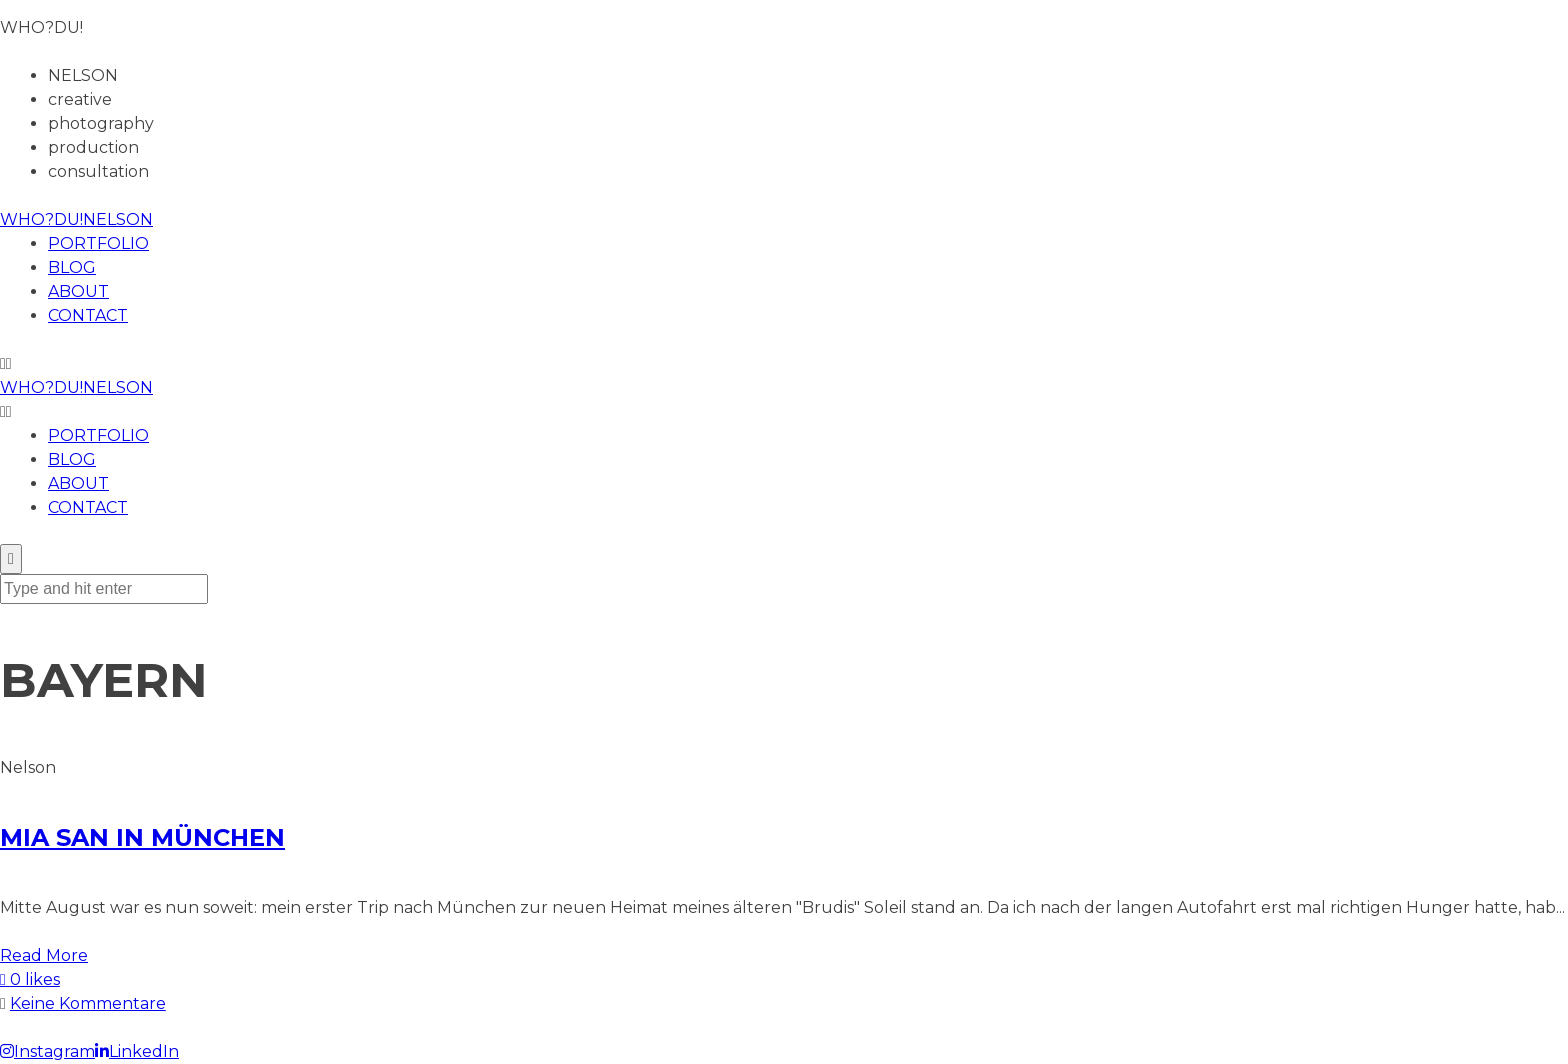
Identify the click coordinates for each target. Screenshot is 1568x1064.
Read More (44, 955)
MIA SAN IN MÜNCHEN (142, 837)
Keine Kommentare (88, 1003)
